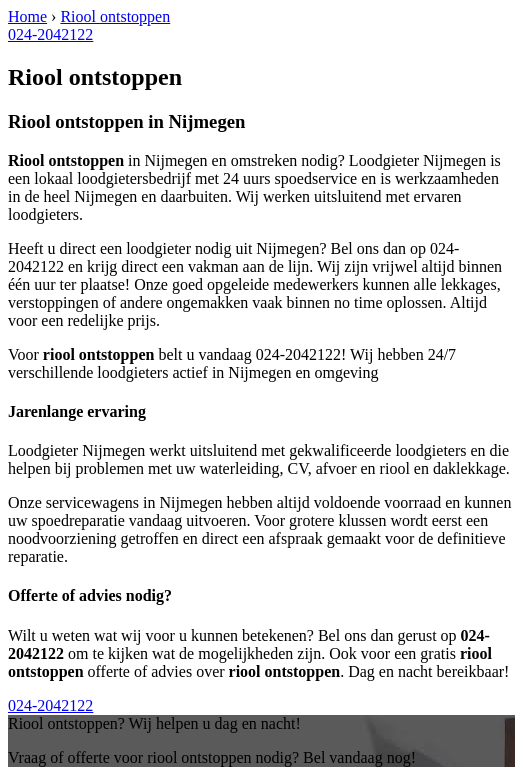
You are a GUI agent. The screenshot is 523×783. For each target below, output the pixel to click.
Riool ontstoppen (115, 16)
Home (27, 16)
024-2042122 (50, 34)
